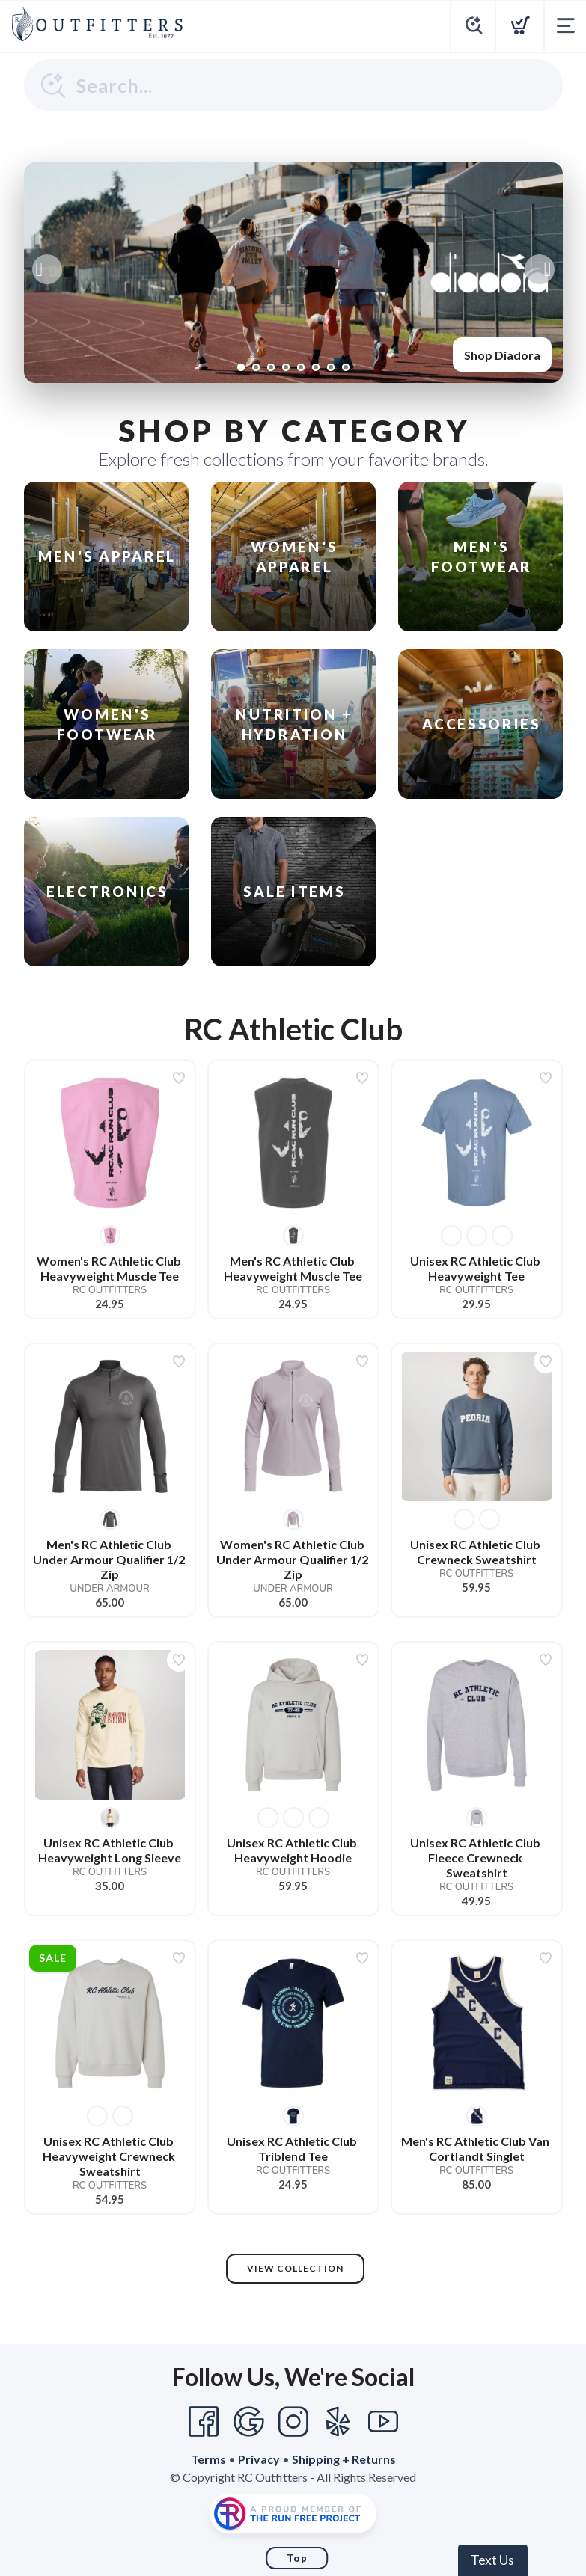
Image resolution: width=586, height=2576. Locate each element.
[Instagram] (293, 2421)
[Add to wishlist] (179, 1078)
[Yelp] (338, 2421)
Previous (47, 269)
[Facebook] (203, 2421)
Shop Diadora (502, 355)
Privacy (259, 2459)
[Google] (248, 2421)
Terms (208, 2459)
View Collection (295, 2268)
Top (297, 2558)
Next (540, 269)
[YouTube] (383, 2421)
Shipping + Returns (344, 2459)
